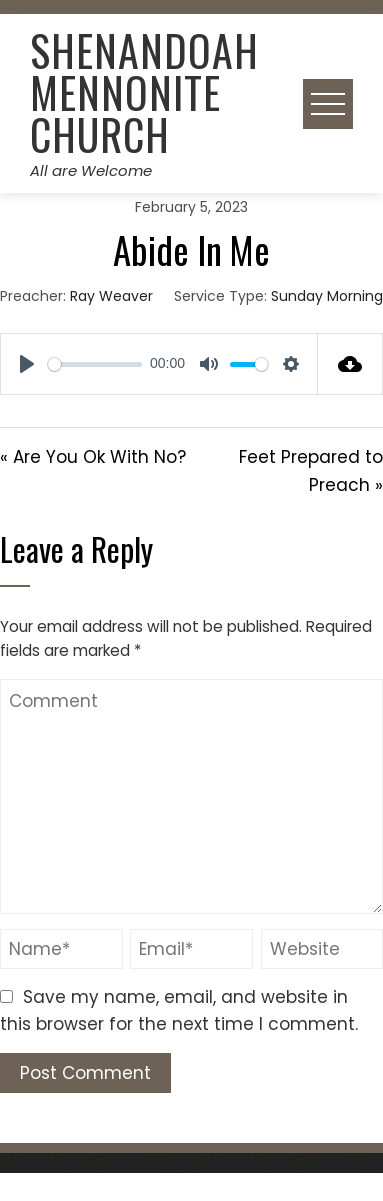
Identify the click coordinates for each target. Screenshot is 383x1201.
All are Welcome (91, 170)
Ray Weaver (111, 296)
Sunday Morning (327, 296)
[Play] (27, 364)
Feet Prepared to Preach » (311, 470)
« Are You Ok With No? (93, 457)
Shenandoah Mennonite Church (144, 92)
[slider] (95, 364)
